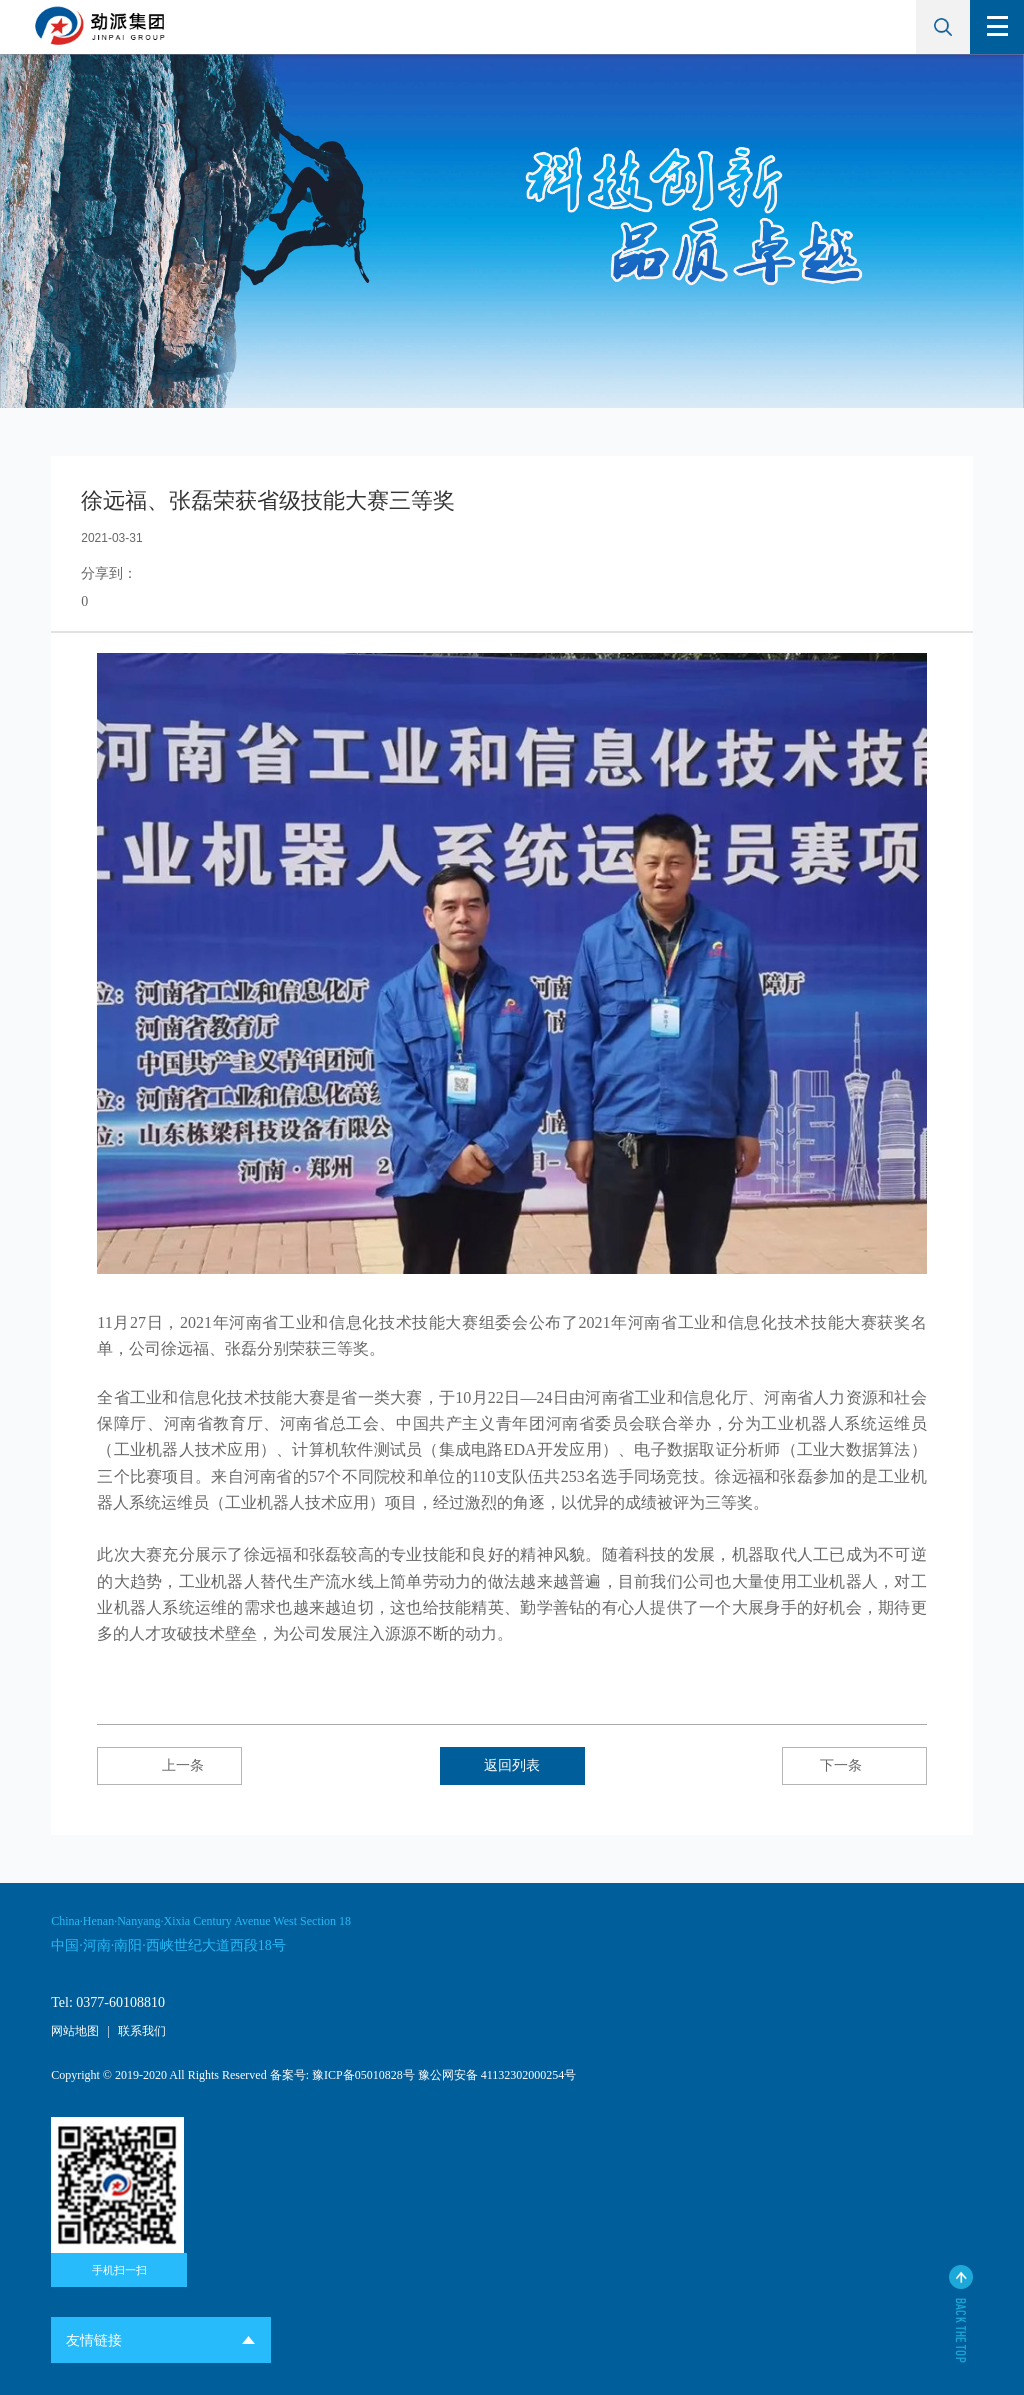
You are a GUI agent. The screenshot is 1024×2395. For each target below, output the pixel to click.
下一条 (854, 1765)
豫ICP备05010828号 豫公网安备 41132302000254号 (444, 2075)
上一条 (170, 1765)
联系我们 (142, 2031)
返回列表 (512, 1765)
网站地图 (75, 2031)
